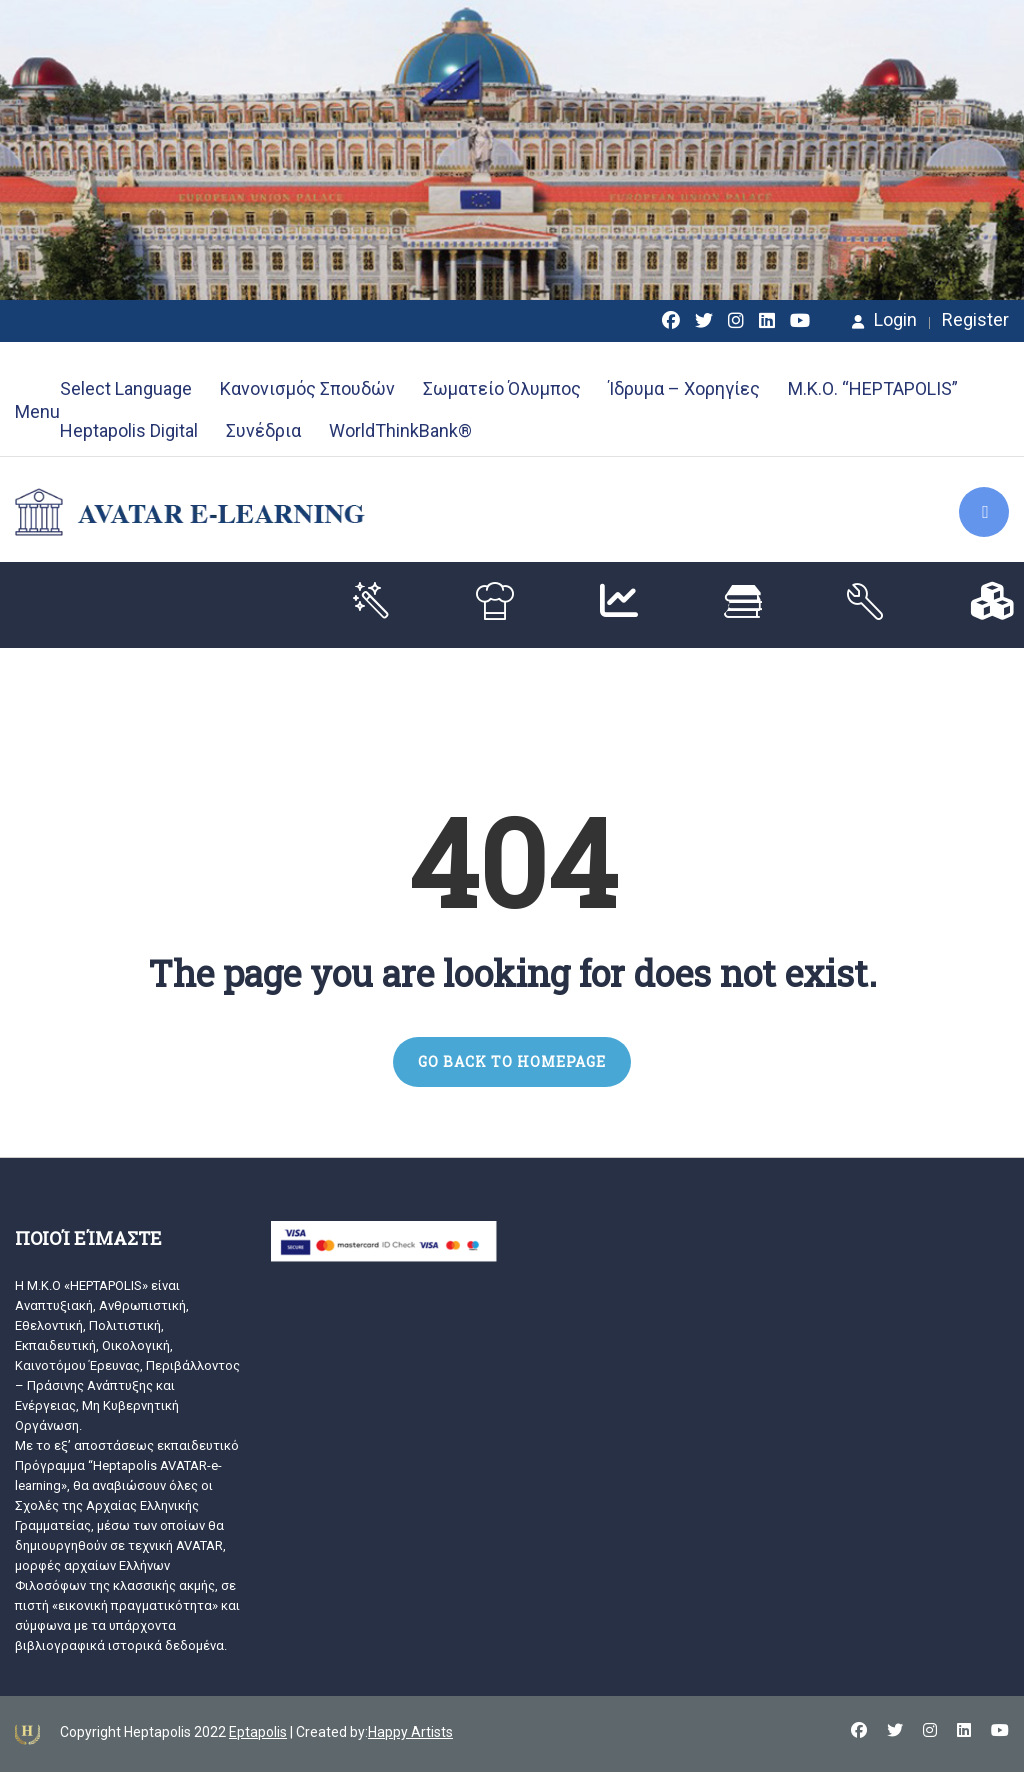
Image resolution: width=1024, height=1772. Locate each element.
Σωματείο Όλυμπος (502, 388)
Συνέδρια (263, 430)
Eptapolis (258, 1732)
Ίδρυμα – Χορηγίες (684, 388)
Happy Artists (410, 1732)
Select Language (126, 388)
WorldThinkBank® (400, 430)
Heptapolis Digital (129, 430)
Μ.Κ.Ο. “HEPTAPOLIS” (873, 388)
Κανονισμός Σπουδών (307, 388)
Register (975, 320)
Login (884, 320)
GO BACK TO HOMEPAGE (512, 1061)
